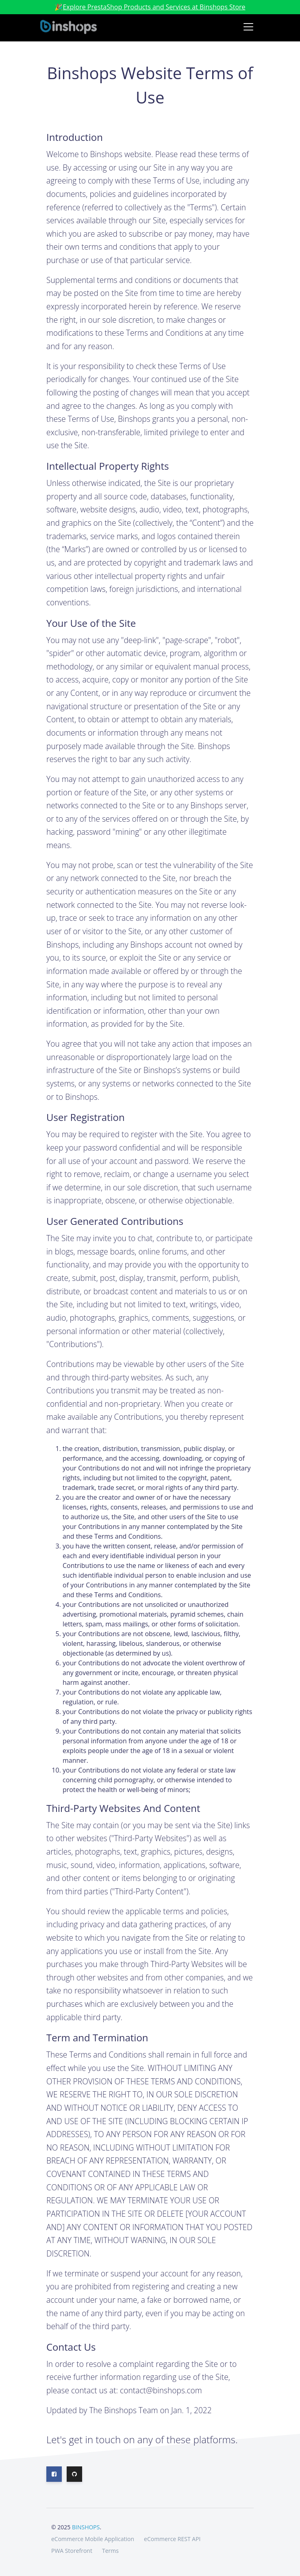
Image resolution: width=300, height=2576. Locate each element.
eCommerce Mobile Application (92, 2539)
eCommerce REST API (172, 2539)
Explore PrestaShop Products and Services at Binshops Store (154, 6)
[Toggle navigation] (248, 27)
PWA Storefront (71, 2550)
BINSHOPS (86, 2527)
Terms (110, 2550)
